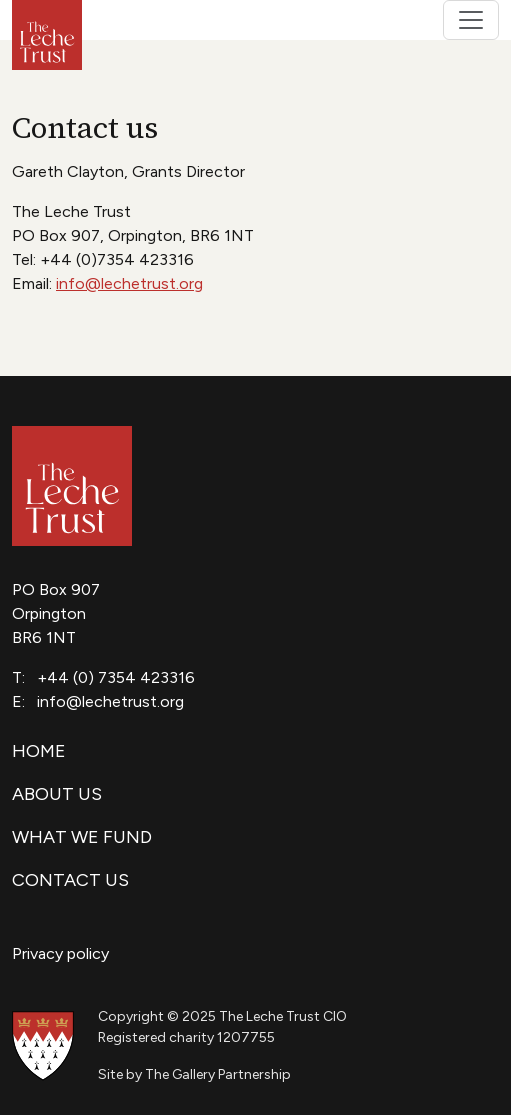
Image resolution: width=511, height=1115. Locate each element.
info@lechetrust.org (129, 283)
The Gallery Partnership (218, 1074)
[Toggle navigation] (471, 20)
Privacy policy (60, 953)
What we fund (82, 837)
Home (39, 751)
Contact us (70, 880)
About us (57, 794)
